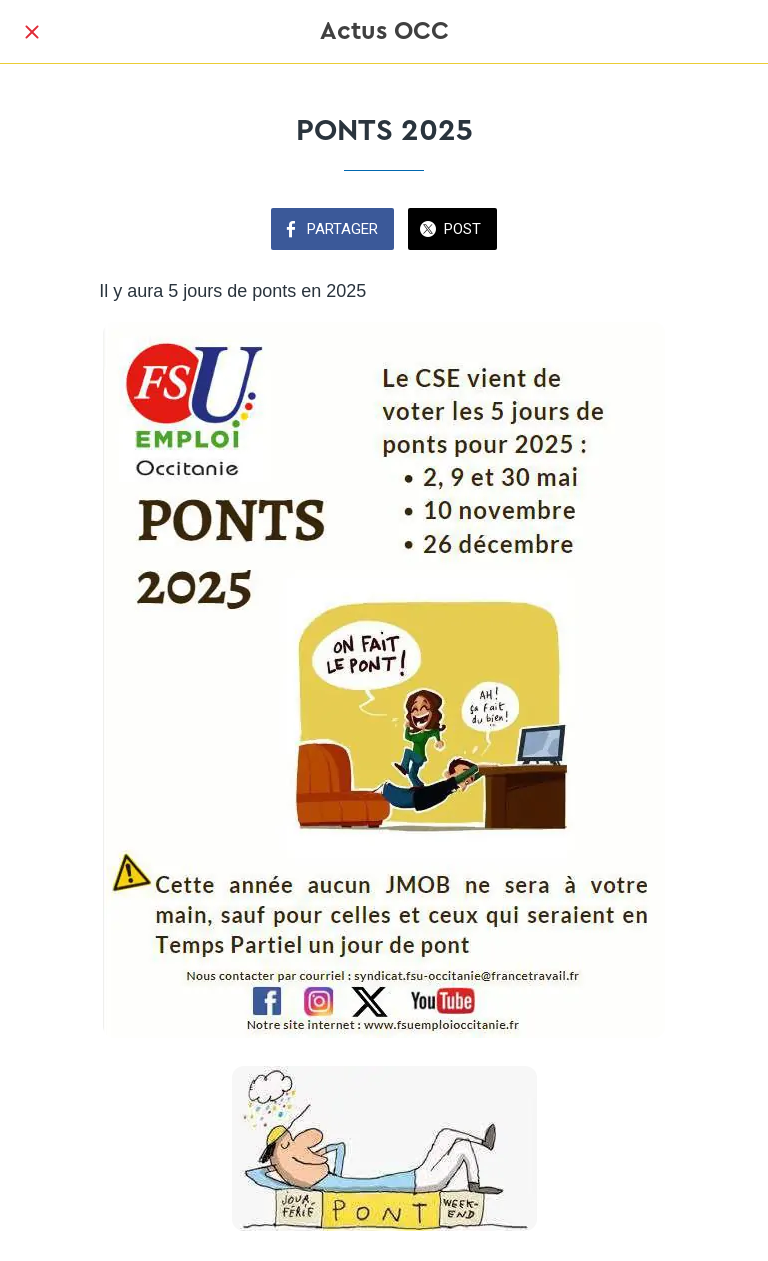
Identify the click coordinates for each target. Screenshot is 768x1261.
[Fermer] (32, 32)
